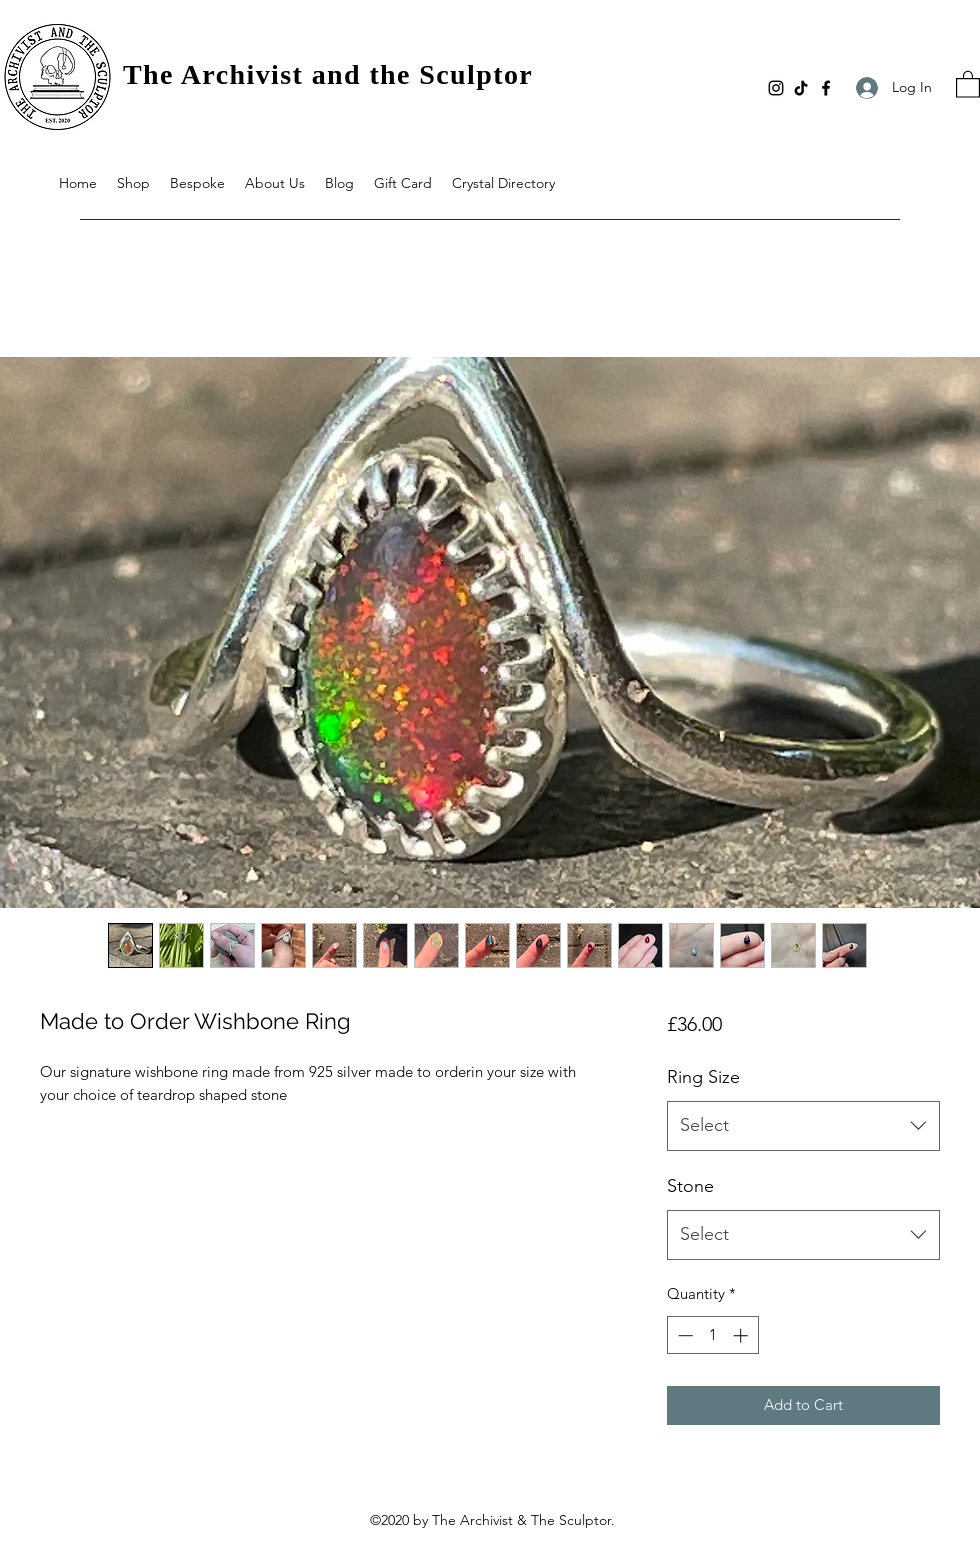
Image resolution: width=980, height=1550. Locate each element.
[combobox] (803, 1126)
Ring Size (703, 1077)
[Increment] (742, 1335)
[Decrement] (683, 1335)
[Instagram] (776, 88)
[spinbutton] (712, 1335)
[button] (968, 83)
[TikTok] (801, 88)
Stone (690, 1186)
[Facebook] (826, 88)
